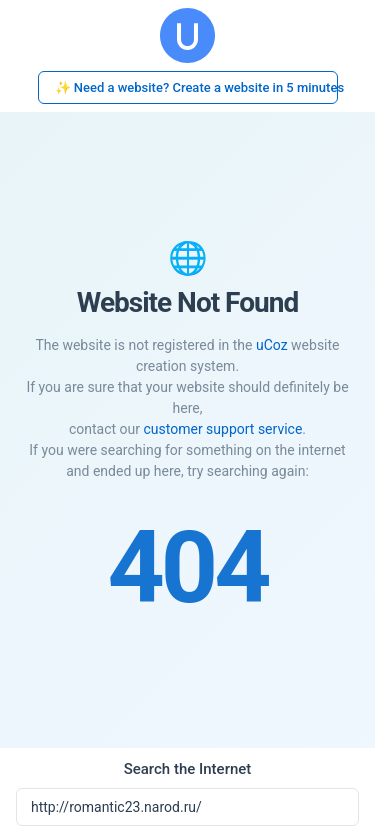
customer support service (222, 429)
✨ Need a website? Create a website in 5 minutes (196, 87)
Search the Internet (188, 769)
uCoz (272, 345)
